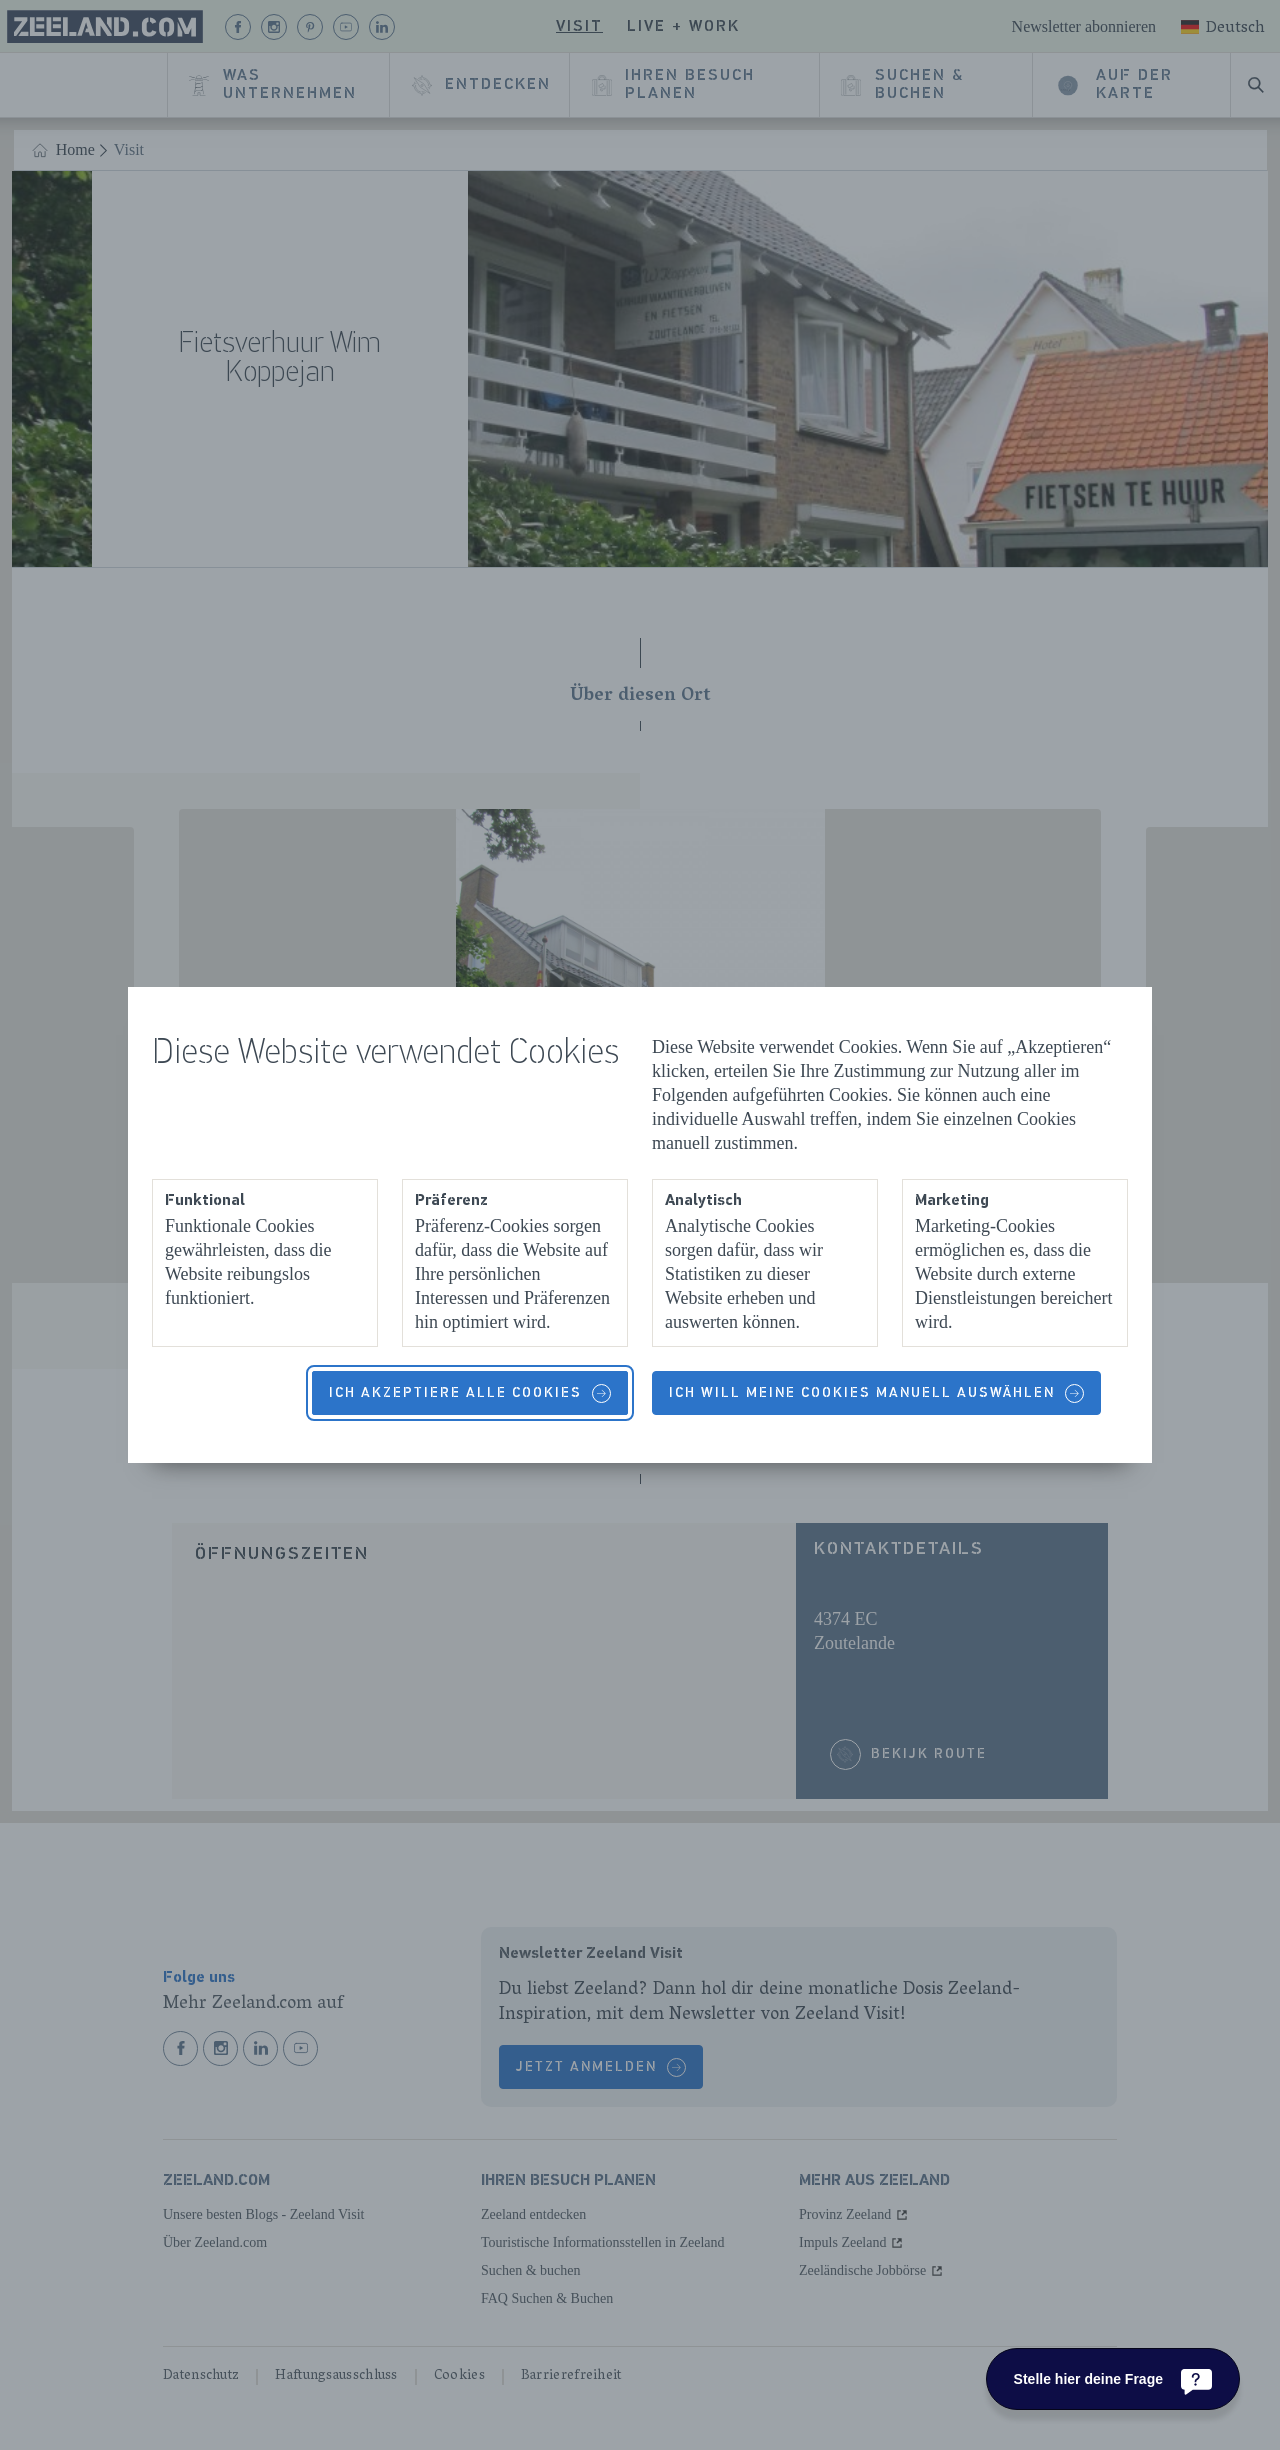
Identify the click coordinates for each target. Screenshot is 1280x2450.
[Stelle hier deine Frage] (1113, 2379)
